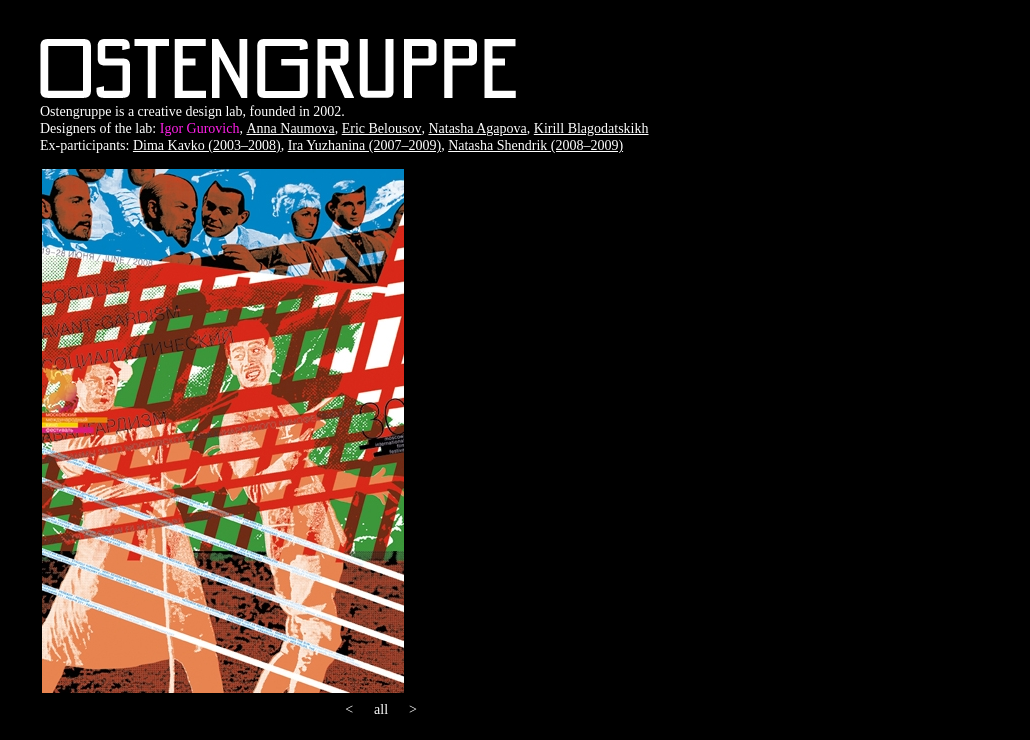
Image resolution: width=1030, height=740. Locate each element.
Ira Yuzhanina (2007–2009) (364, 145)
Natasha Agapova (477, 128)
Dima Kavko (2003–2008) (207, 145)
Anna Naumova (290, 128)
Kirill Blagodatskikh (591, 128)
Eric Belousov (382, 128)
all (381, 709)
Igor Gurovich (200, 128)
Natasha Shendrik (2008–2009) (535, 145)
